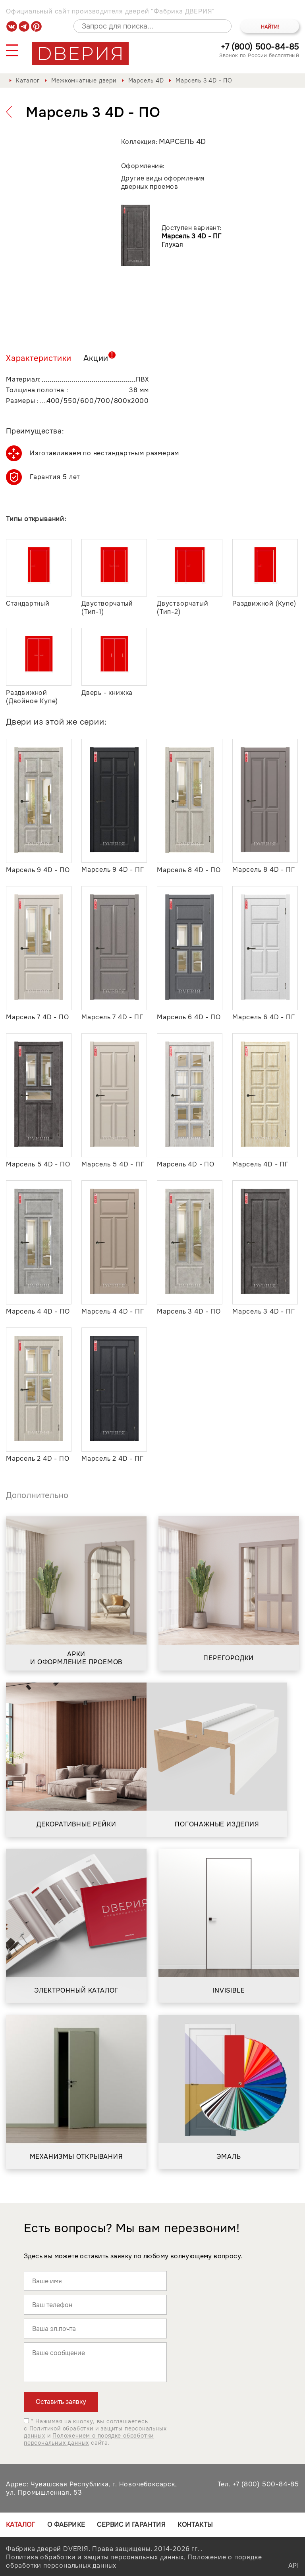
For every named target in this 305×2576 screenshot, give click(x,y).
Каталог (28, 80)
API (293, 2565)
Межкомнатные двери (83, 80)
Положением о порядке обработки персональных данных (89, 2439)
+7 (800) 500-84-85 (260, 47)
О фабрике (66, 2524)
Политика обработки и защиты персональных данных (95, 2557)
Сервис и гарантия (131, 2524)
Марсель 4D (146, 80)
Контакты (195, 2524)
